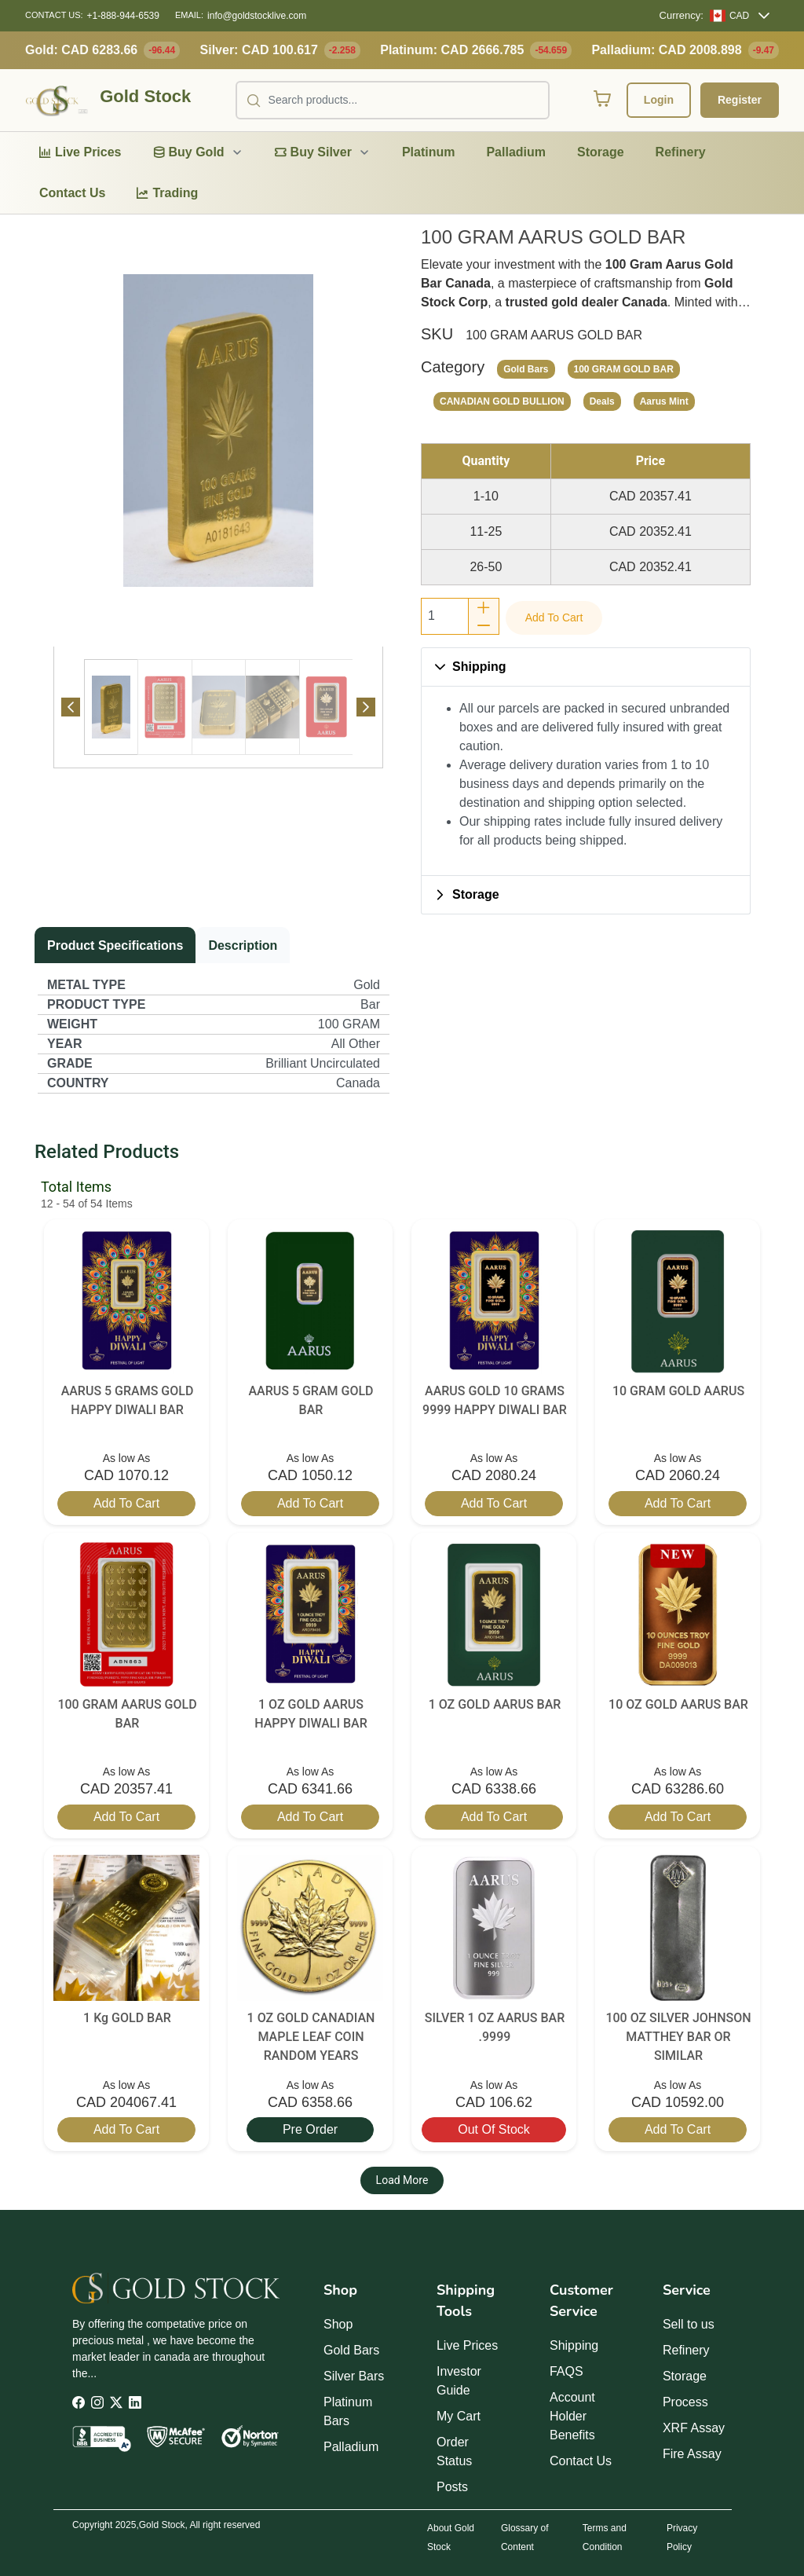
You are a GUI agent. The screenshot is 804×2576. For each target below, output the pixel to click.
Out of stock (494, 2129)
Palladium (350, 2446)
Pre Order (310, 2129)
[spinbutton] (445, 616)
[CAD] (729, 16)
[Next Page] (365, 707)
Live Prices (467, 2345)
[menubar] (402, 173)
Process (685, 2402)
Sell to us (688, 2324)
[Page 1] (111, 707)
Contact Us (581, 2461)
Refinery (686, 2350)
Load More (402, 2180)
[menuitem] (80, 152)
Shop (338, 2324)
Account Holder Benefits (572, 2416)
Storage (685, 2376)
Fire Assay (692, 2454)
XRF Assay (694, 2428)
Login (659, 99)
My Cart (459, 2416)
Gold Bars (351, 2350)
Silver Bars (353, 2376)
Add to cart (554, 617)
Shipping (574, 2345)
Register (740, 99)
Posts (452, 2487)
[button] (586, 667)
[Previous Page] (70, 707)
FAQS (566, 2371)
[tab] (110, 707)
